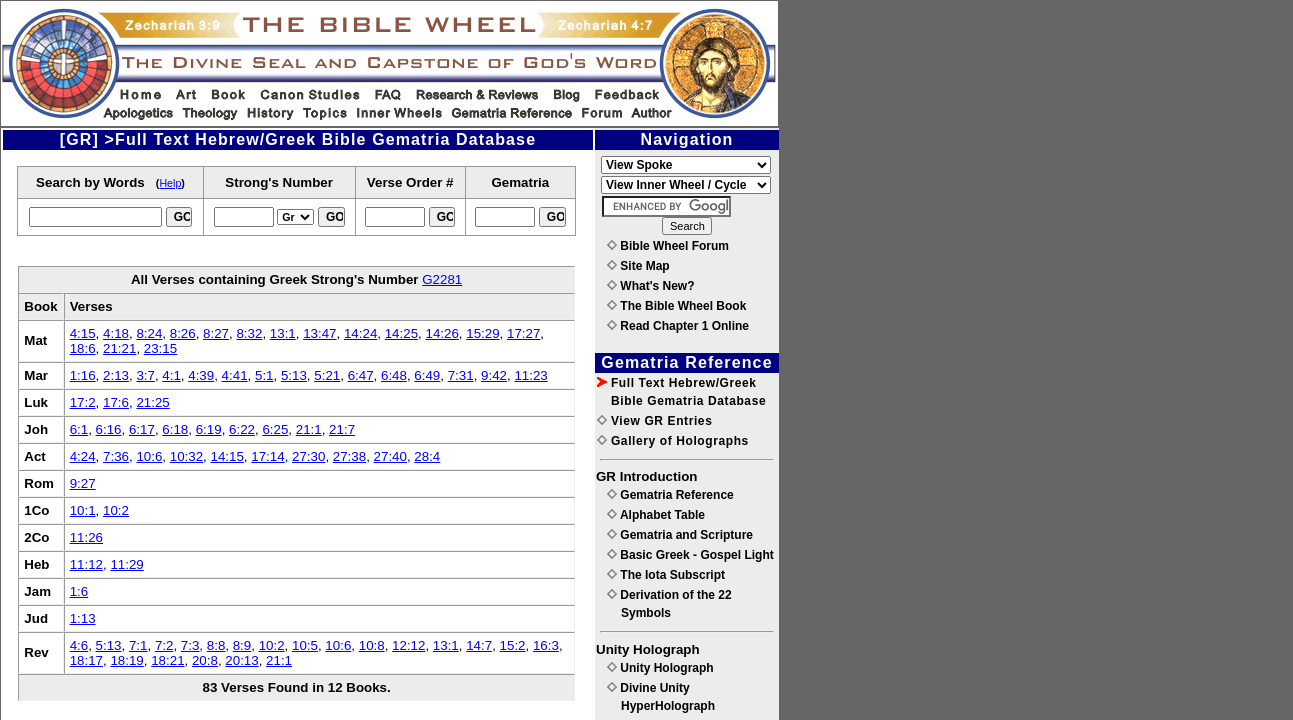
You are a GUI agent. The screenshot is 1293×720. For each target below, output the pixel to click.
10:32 (186, 456)
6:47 (361, 375)
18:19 (126, 660)
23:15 (160, 348)
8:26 (183, 333)
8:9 (242, 645)
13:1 (283, 333)
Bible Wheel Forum (668, 246)
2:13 (116, 375)
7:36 (116, 456)
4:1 (171, 375)
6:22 (242, 429)
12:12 (408, 645)
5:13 (294, 375)
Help (170, 183)
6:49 (427, 375)
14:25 (401, 333)
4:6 (79, 645)
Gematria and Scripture (680, 535)
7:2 (164, 645)
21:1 (309, 429)
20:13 (241, 660)
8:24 (149, 333)
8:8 (216, 645)
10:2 (116, 510)
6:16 (109, 429)
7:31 (461, 375)
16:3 (546, 645)
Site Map (638, 266)
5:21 (327, 375)
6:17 (142, 429)
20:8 (205, 660)
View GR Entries (654, 421)
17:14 (267, 456)
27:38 (349, 456)
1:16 (83, 375)
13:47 (319, 333)
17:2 (83, 402)
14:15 (227, 456)
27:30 (308, 456)
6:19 (209, 429)
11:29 (126, 564)
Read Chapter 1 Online (678, 326)
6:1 (79, 429)
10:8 (372, 645)
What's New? (651, 286)
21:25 (152, 402)
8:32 (249, 333)
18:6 (83, 348)
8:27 (216, 333)
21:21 (119, 348)
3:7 (145, 375)
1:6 (79, 591)
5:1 (264, 375)
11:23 (530, 375)
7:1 (138, 645)
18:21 (167, 660)
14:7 (479, 645)
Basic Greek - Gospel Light (690, 555)
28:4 (427, 456)
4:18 (116, 333)
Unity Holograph (660, 668)
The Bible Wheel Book (676, 306)
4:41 (235, 375)
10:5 (305, 645)
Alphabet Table (656, 515)
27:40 (390, 456)
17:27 (523, 333)
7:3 (190, 645)
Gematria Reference (670, 495)
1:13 (83, 618)
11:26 (86, 537)
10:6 (149, 456)
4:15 (83, 333)
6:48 (394, 375)
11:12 (86, 564)
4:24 (83, 456)
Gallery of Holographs (673, 441)
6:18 (175, 429)
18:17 (86, 660)
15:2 (513, 645)
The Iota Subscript (666, 575)
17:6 (116, 402)
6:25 (275, 429)
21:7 (342, 429)
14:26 (441, 333)
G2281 (442, 279)
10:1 (83, 510)
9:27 (83, 483)
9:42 (494, 375)
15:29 (482, 333)
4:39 (201, 375)
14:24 (360, 333)
